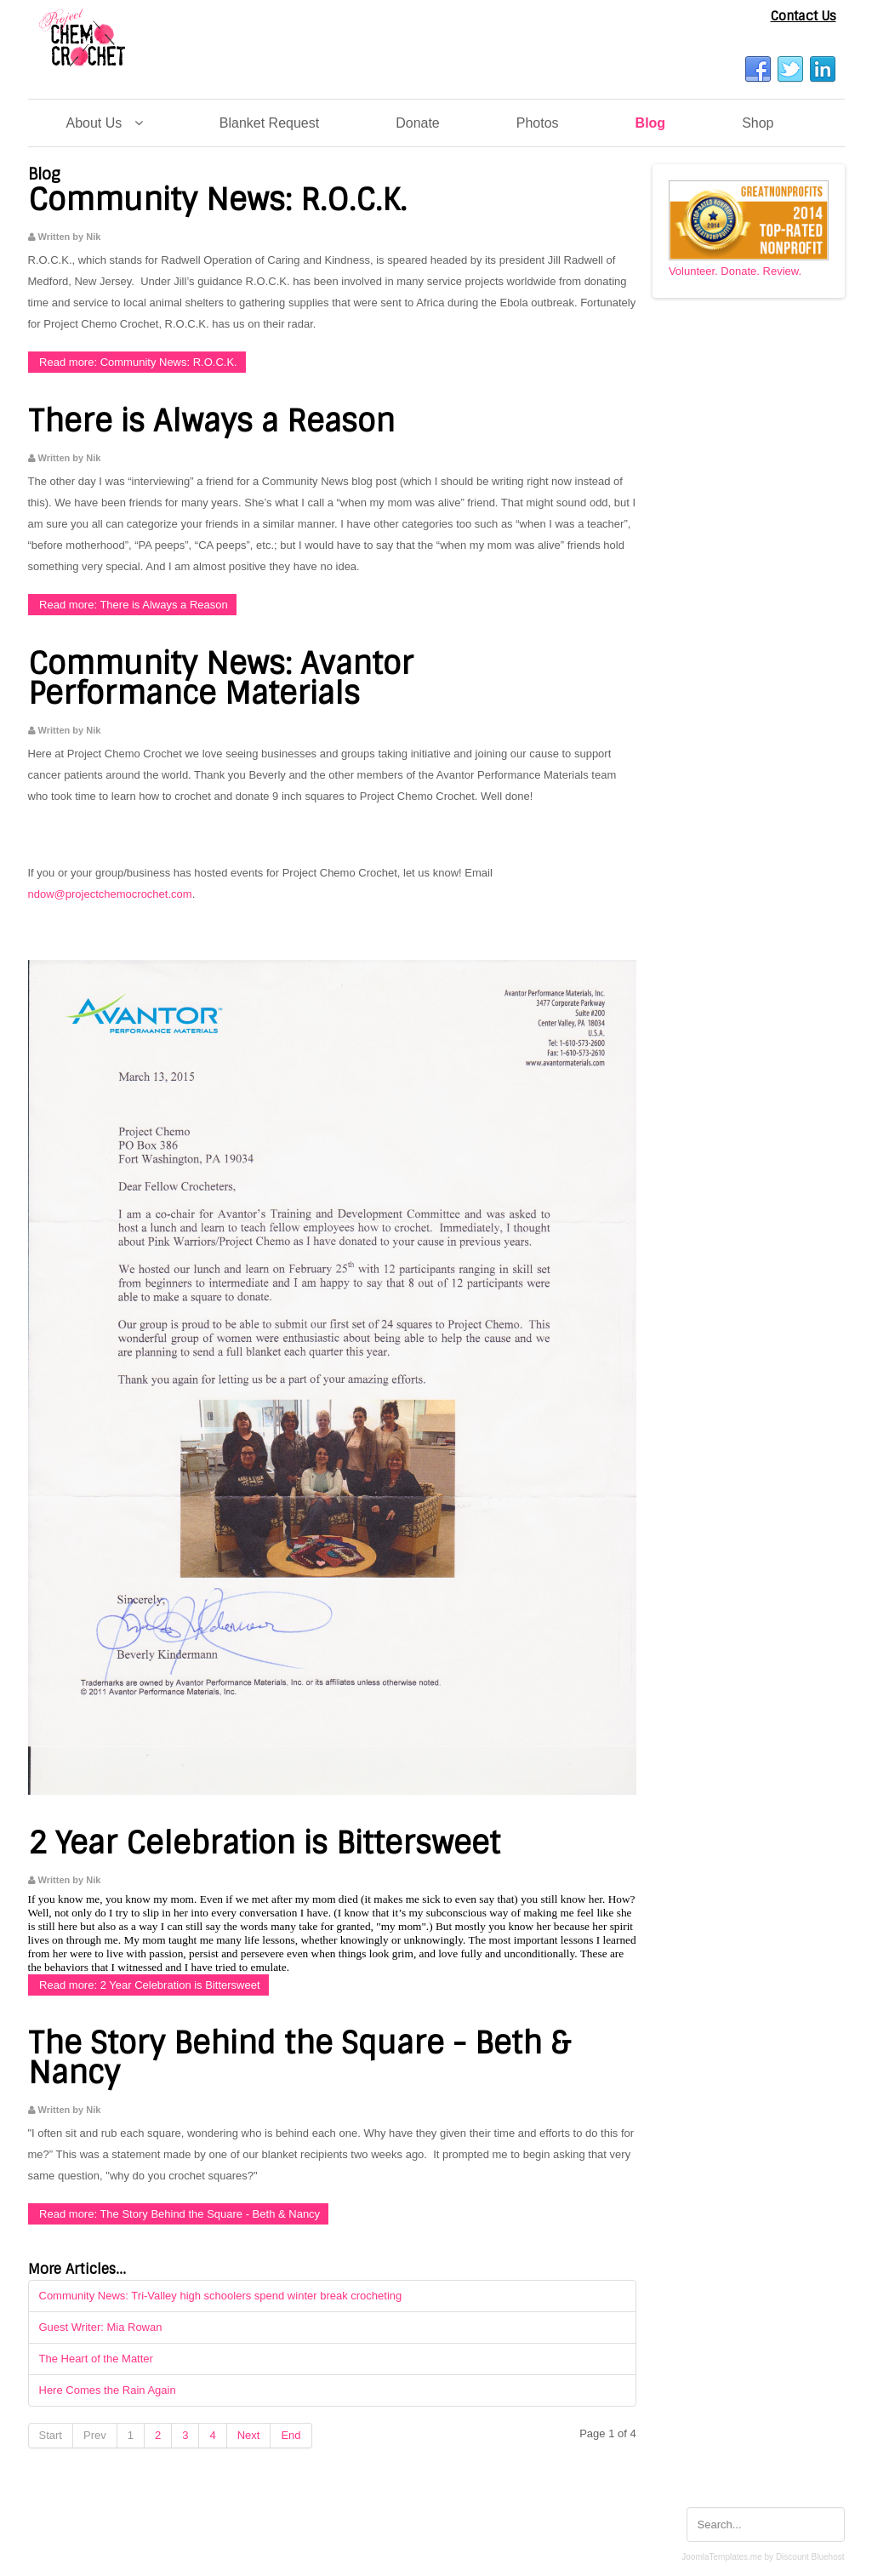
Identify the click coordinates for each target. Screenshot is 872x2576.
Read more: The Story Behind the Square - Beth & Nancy (179, 2214)
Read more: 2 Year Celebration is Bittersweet (148, 1985)
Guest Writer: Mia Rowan (100, 2327)
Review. (782, 271)
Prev (94, 2435)
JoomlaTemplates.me (721, 2557)
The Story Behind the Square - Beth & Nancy (299, 2058)
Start (50, 2435)
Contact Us (803, 16)
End (290, 2435)
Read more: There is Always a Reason (132, 604)
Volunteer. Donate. (714, 271)
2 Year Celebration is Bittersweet (264, 1843)
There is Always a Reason (211, 421)
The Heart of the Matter (96, 2358)
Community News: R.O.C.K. (217, 200)
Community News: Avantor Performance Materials (220, 678)
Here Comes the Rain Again (107, 2390)
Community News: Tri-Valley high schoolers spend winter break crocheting (220, 2295)
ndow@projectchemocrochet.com (110, 894)
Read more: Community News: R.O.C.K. (137, 362)
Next (248, 2435)
